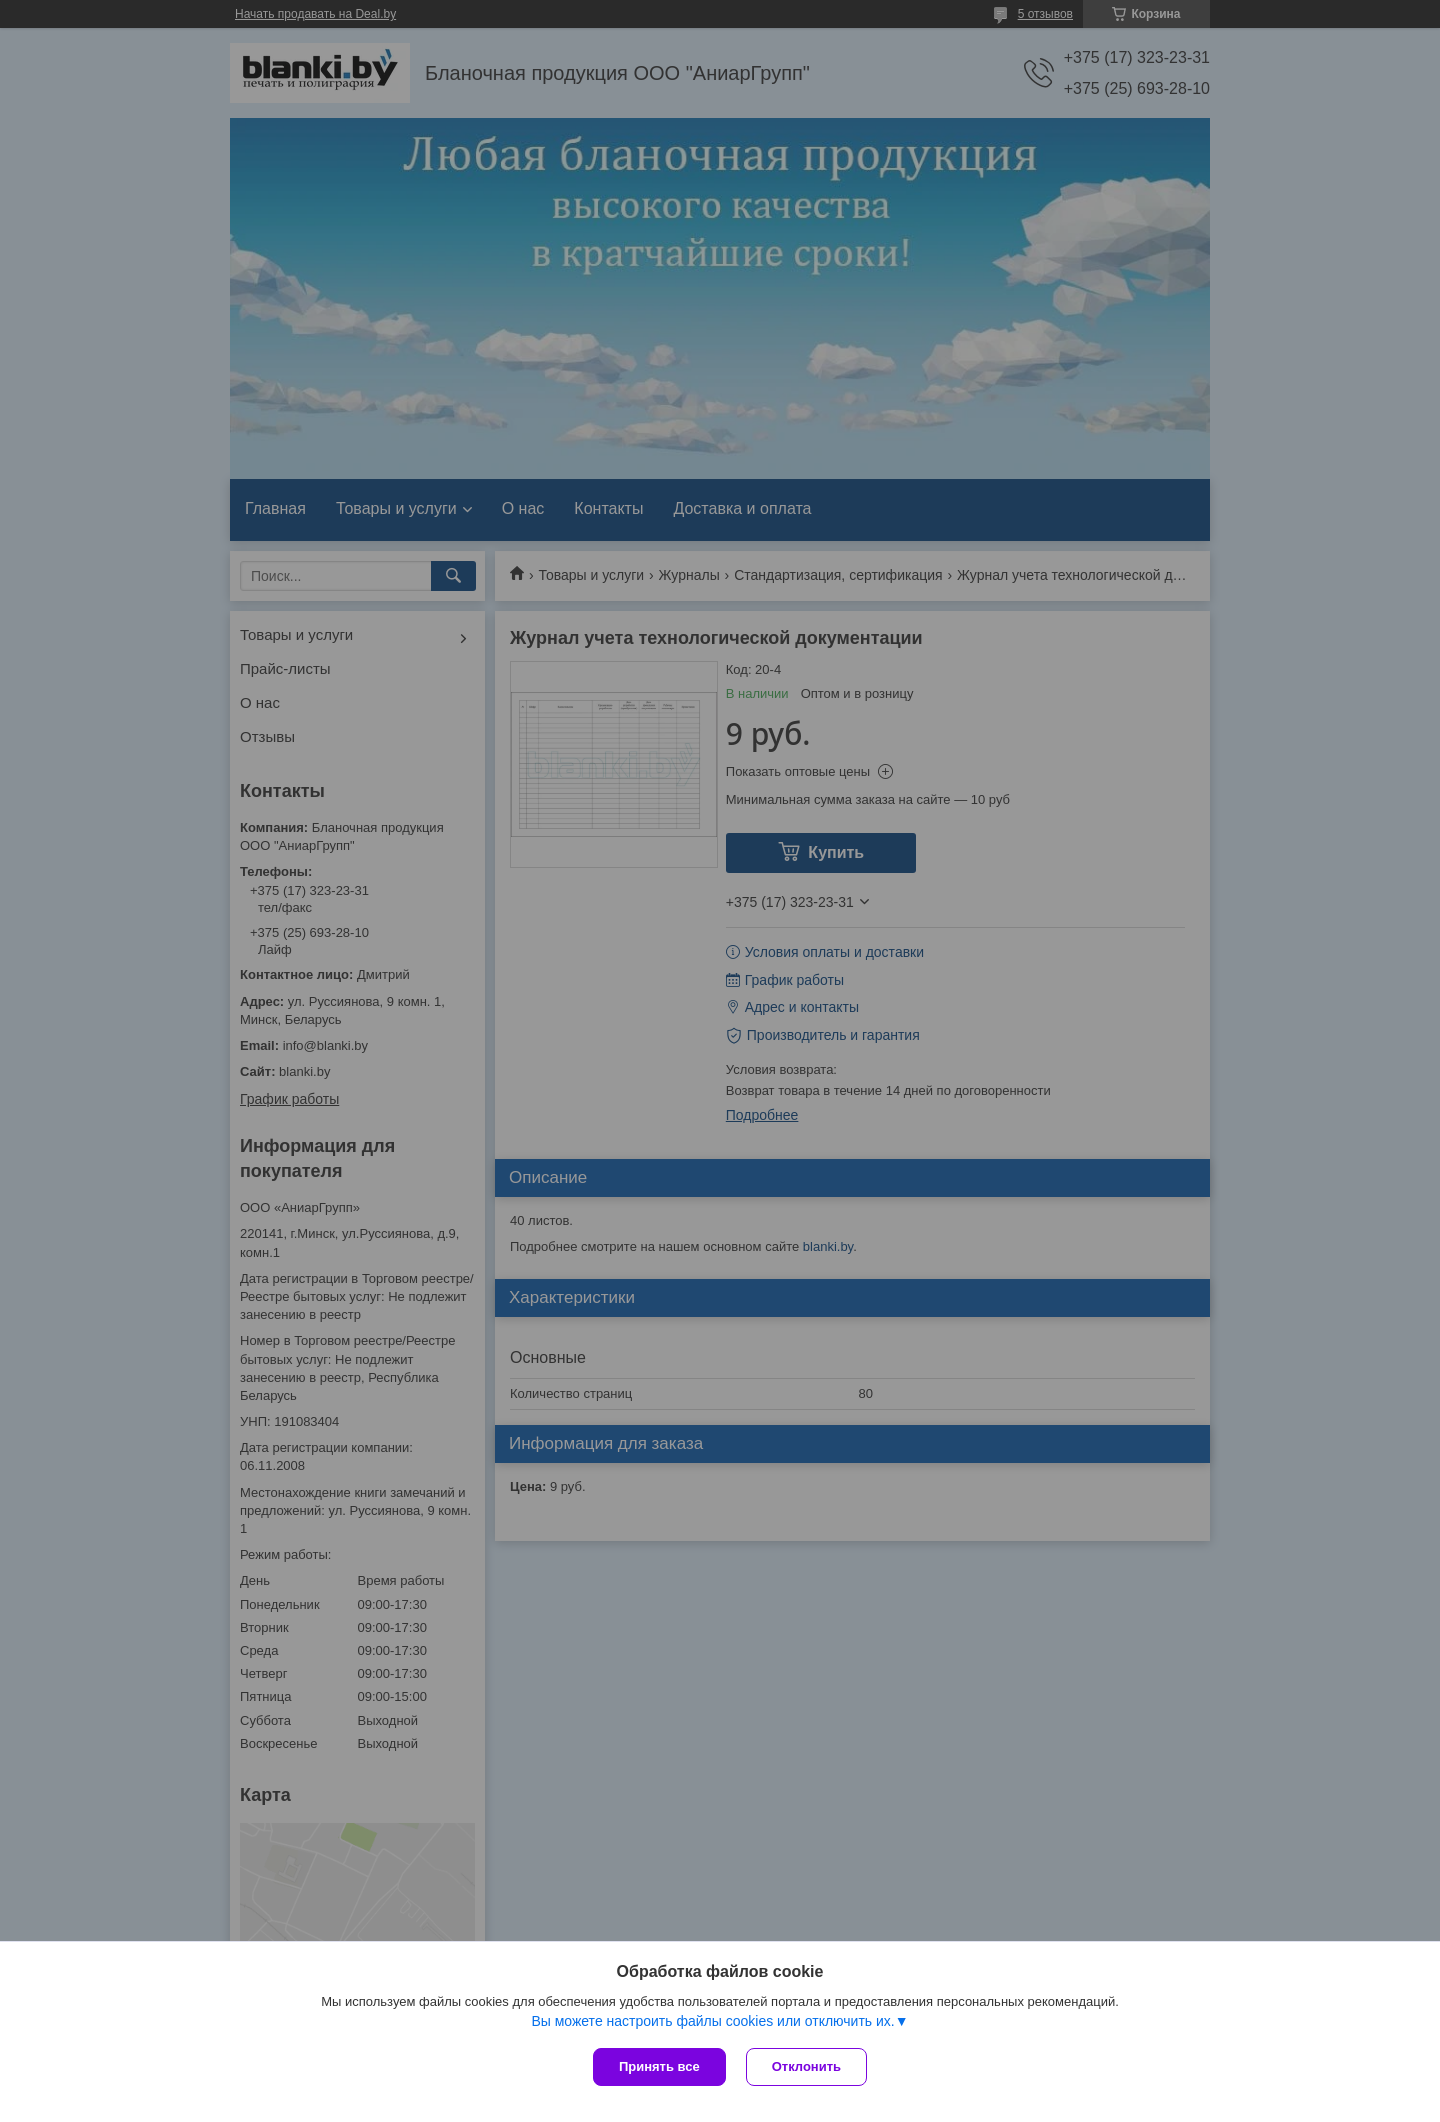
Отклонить (806, 2066)
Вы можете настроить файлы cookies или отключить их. (712, 2021)
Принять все (659, 2066)
